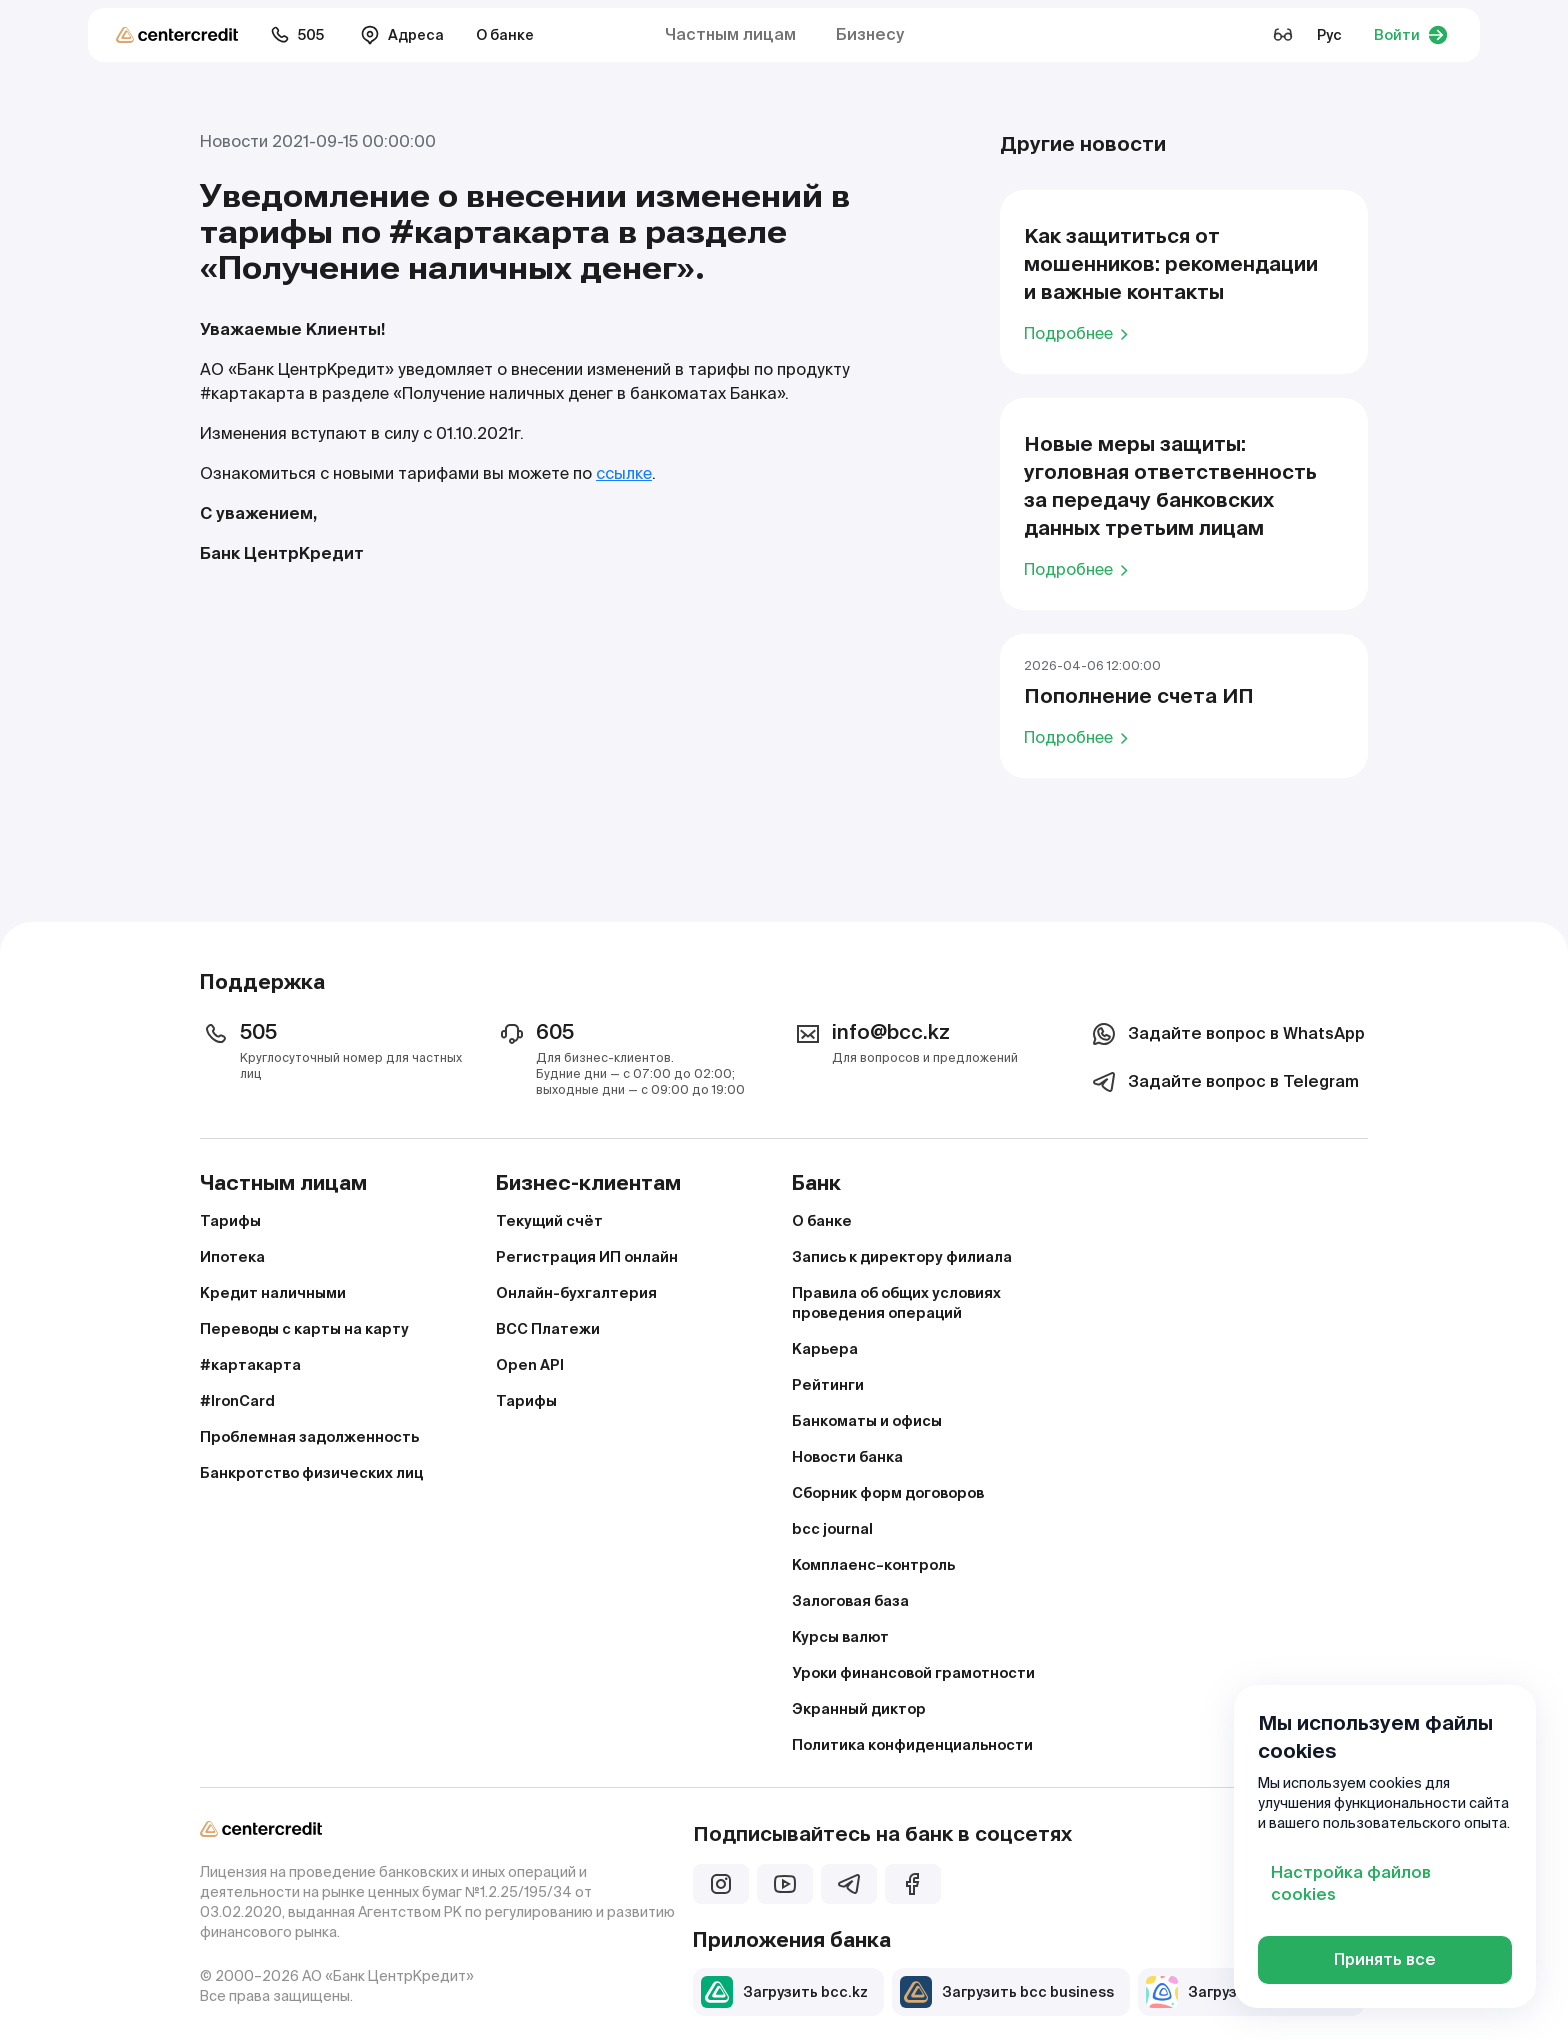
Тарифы (230, 1221)
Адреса (402, 35)
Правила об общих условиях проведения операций (896, 1303)
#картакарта (250, 1365)
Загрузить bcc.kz (784, 1992)
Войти (1411, 35)
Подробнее (1079, 333)
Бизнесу (870, 34)
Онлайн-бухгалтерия (576, 1293)
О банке (505, 35)
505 (297, 35)
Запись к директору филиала (902, 1257)
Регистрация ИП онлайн (587, 1257)
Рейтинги (828, 1385)
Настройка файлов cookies (1351, 1883)
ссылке (624, 473)
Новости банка (847, 1457)
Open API (530, 1365)
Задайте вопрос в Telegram (1223, 1082)
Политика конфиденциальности (912, 1745)
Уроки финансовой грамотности (913, 1673)
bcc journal (832, 1529)
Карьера (825, 1349)
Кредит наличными (273, 1293)
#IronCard (237, 1401)
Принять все (1385, 1959)
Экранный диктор (859, 1709)
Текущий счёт (549, 1221)
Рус (1329, 35)
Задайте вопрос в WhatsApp (1226, 1034)
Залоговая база (850, 1601)
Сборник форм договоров (888, 1493)
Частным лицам (730, 34)
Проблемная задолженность (309, 1437)
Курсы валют (840, 1637)
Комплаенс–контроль (873, 1565)
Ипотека (232, 1257)
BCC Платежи (548, 1329)
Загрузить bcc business (1007, 1992)
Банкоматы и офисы (867, 1421)
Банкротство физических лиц (311, 1473)
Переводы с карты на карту (304, 1329)
